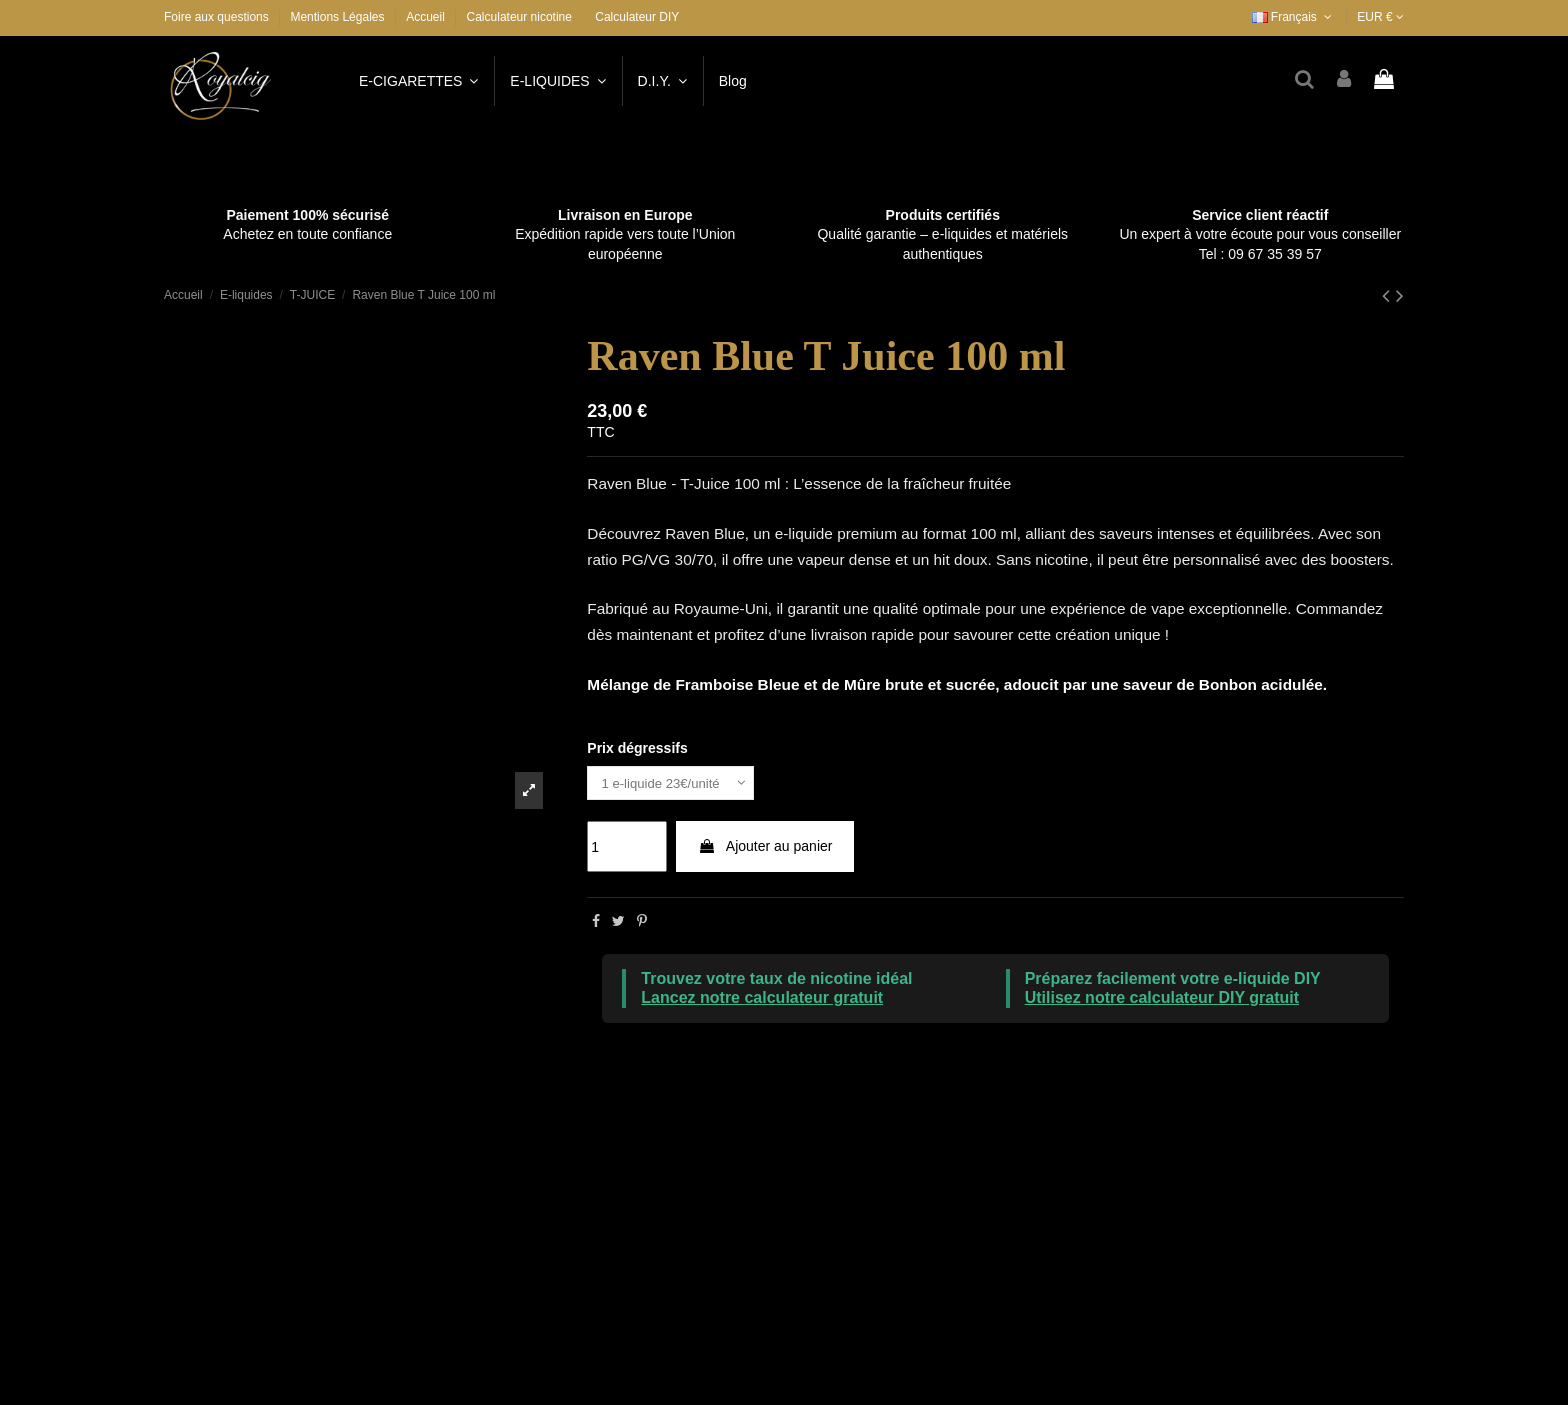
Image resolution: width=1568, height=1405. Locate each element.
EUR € (1380, 17)
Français (1294, 17)
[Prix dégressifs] (676, 784)
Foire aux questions (218, 17)
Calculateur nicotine (519, 17)
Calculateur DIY (637, 17)
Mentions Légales (338, 17)
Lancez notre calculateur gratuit (762, 1000)
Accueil (425, 17)
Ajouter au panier (765, 848)
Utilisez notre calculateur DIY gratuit (1162, 1000)
